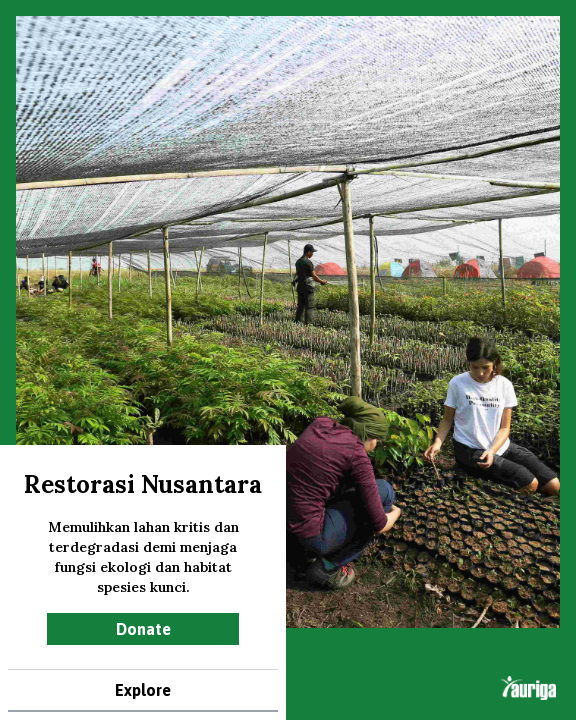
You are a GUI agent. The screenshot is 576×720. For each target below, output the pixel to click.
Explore (143, 690)
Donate (143, 629)
